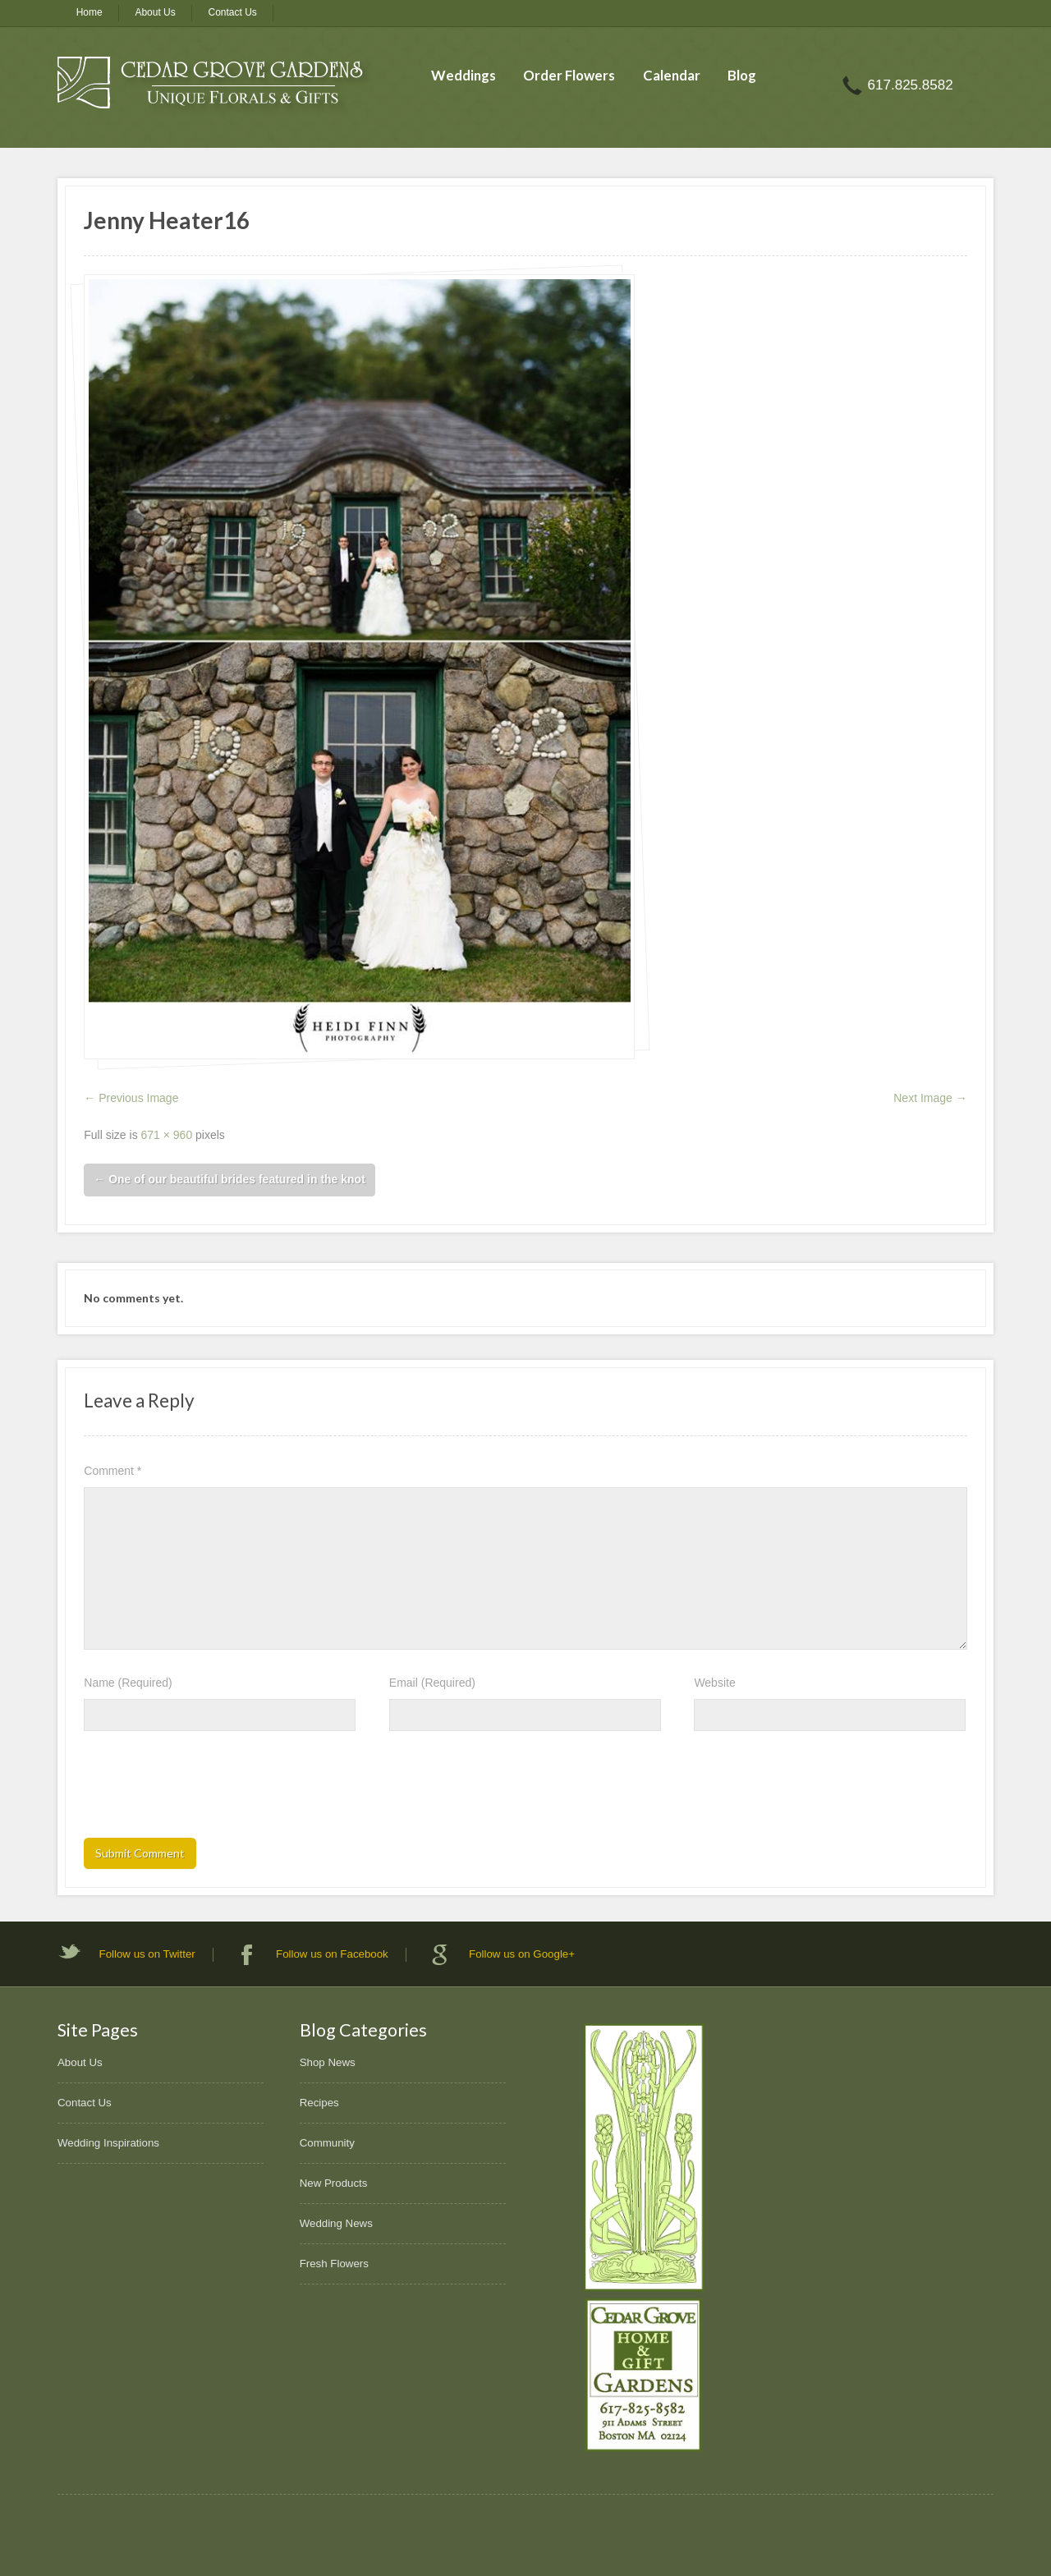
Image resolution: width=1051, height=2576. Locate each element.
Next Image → (929, 1097)
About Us (155, 12)
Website (714, 1682)
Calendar (671, 75)
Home (89, 12)
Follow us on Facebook (332, 1954)
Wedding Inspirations (108, 2143)
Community (327, 2143)
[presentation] (208, 1789)
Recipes (319, 2102)
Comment (112, 1470)
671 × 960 (167, 1134)
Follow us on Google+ (522, 1954)
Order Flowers (569, 75)
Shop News (328, 2062)
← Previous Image (131, 1097)
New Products (334, 2183)
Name (128, 1682)
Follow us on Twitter (147, 1954)
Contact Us (233, 12)
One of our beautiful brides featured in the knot (229, 1179)
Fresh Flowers (334, 2263)
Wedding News (336, 2223)
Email (432, 1682)
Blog (741, 75)
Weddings (463, 75)
